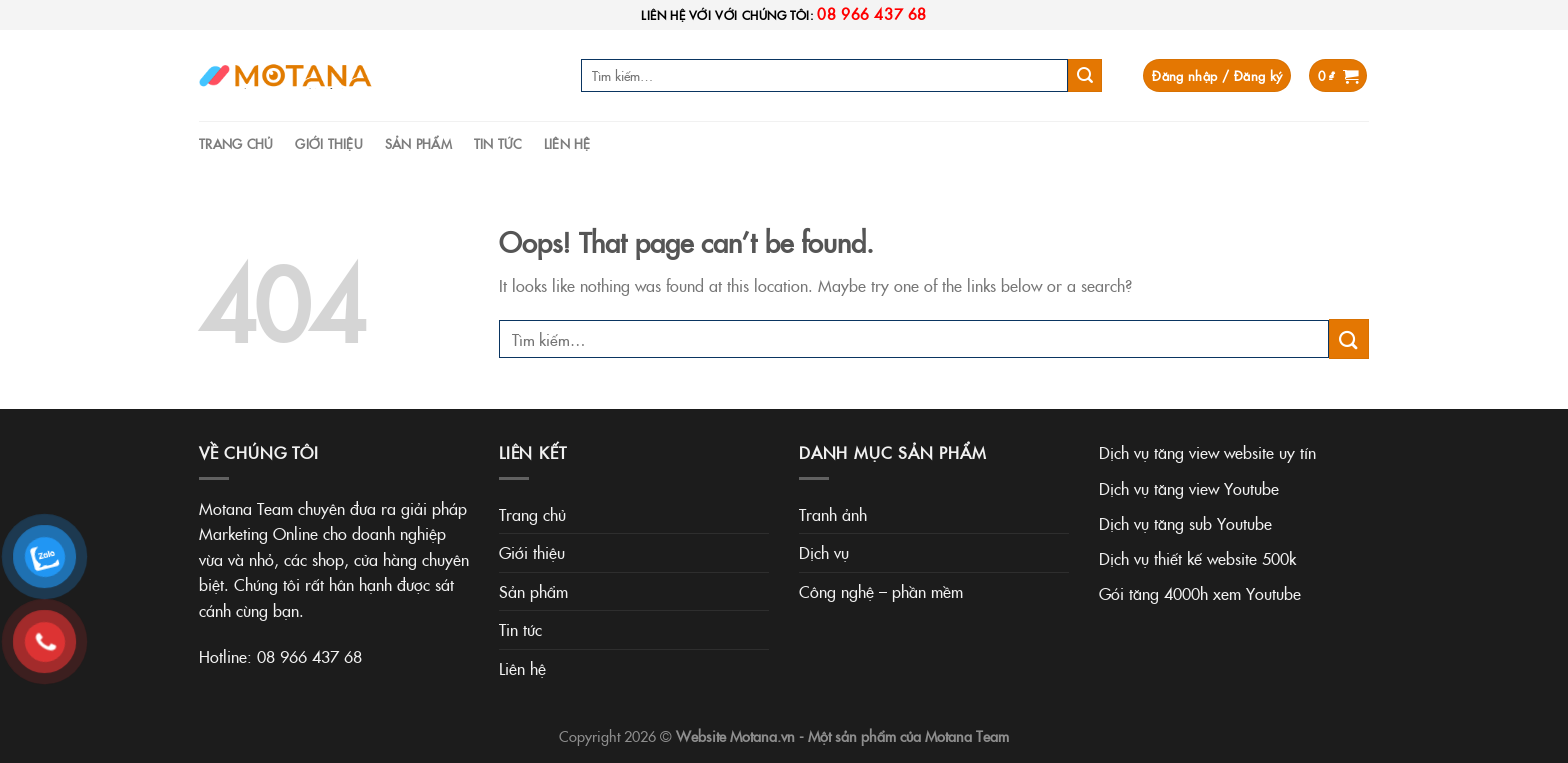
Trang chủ (236, 143)
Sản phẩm (418, 143)
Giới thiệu (329, 143)
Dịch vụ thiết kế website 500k (1197, 558)
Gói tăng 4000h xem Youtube (1200, 593)
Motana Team (967, 736)
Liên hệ (567, 143)
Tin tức (498, 143)
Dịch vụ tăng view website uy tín (1207, 452)
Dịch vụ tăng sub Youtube (1185, 523)
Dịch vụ (824, 552)
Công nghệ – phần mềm (881, 591)
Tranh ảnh (833, 514)
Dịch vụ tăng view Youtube (1189, 488)
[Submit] (1085, 76)
